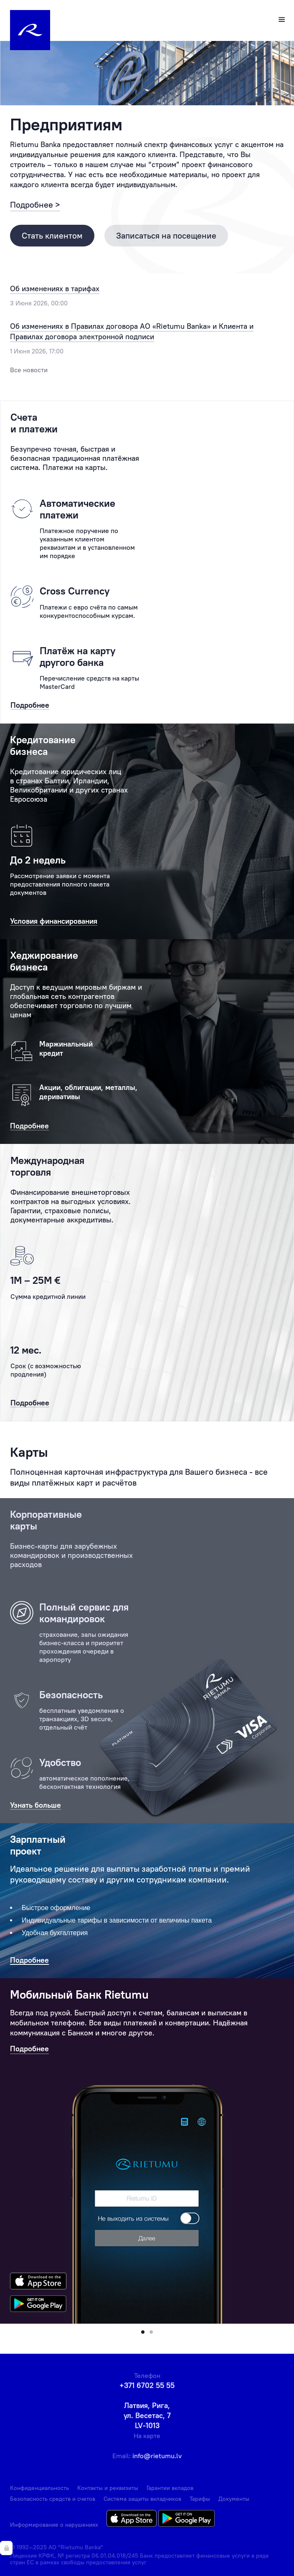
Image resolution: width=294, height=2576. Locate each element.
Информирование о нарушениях (54, 2524)
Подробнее (29, 2048)
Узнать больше (35, 1805)
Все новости (29, 370)
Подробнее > (35, 204)
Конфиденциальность (39, 2488)
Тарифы (200, 2498)
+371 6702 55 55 (147, 2385)
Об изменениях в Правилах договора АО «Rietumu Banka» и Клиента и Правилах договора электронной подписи (131, 331)
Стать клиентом (52, 235)
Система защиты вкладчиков (142, 2498)
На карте (147, 2435)
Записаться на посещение (166, 235)
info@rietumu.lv (157, 2456)
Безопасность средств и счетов (52, 2498)
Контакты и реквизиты (107, 2488)
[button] (142, 2332)
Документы (233, 2498)
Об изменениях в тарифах (54, 288)
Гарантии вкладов (170, 2488)
